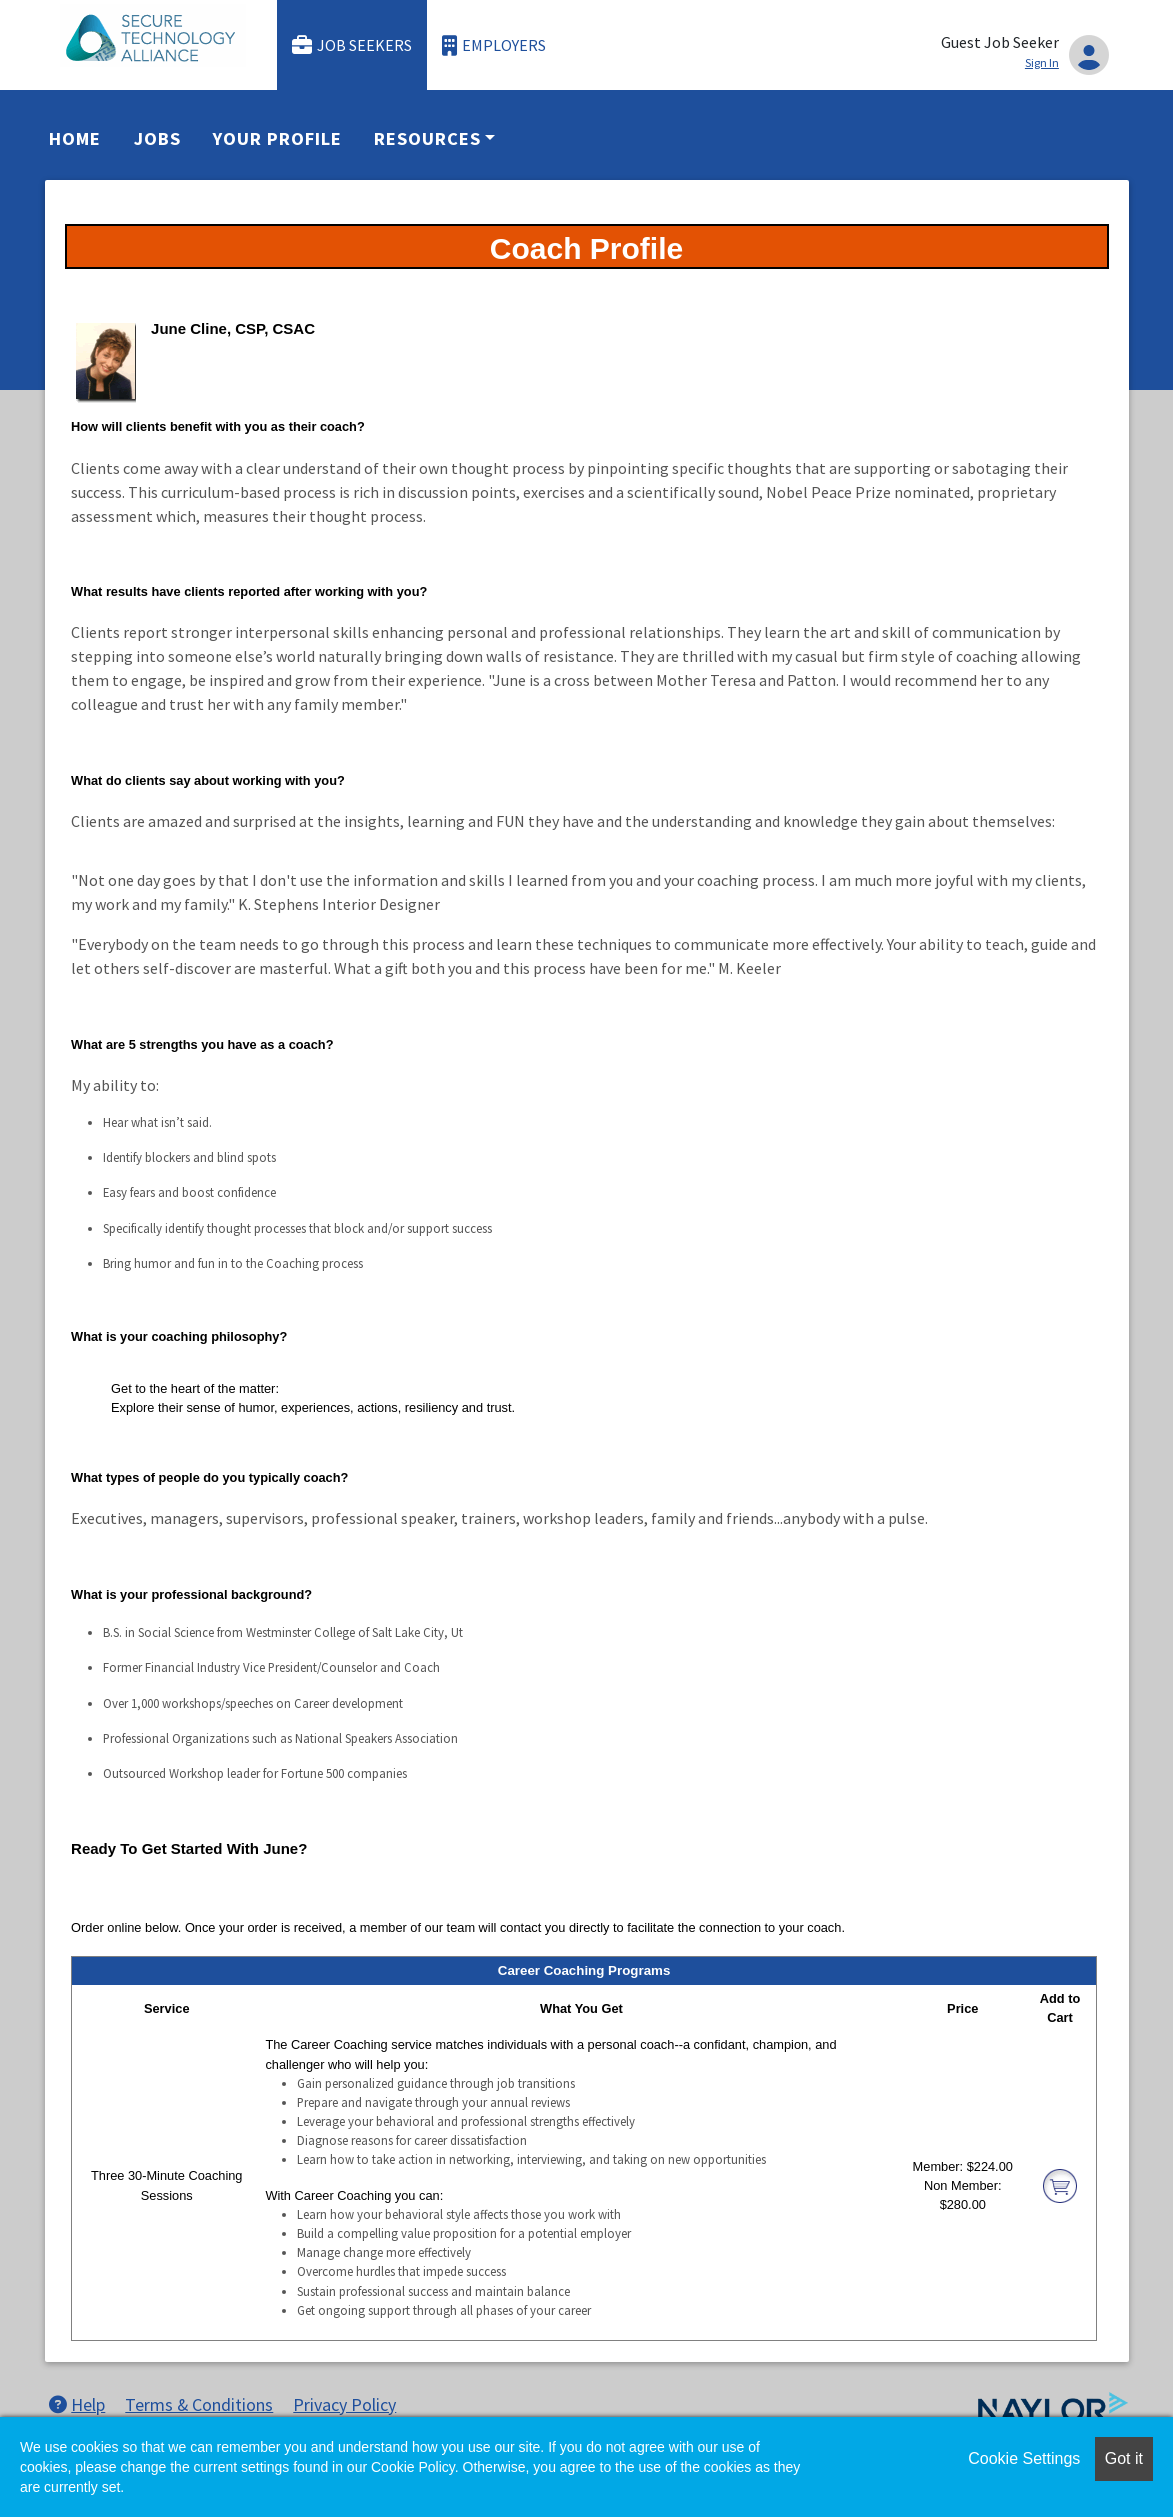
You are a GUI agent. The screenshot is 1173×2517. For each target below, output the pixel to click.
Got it (1124, 2458)
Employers (494, 45)
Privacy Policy (344, 2404)
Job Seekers (352, 45)
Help (77, 2404)
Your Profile (277, 138)
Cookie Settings (1024, 2458)
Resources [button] (427, 138)
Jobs (157, 138)
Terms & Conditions (199, 2404)
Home (75, 138)
